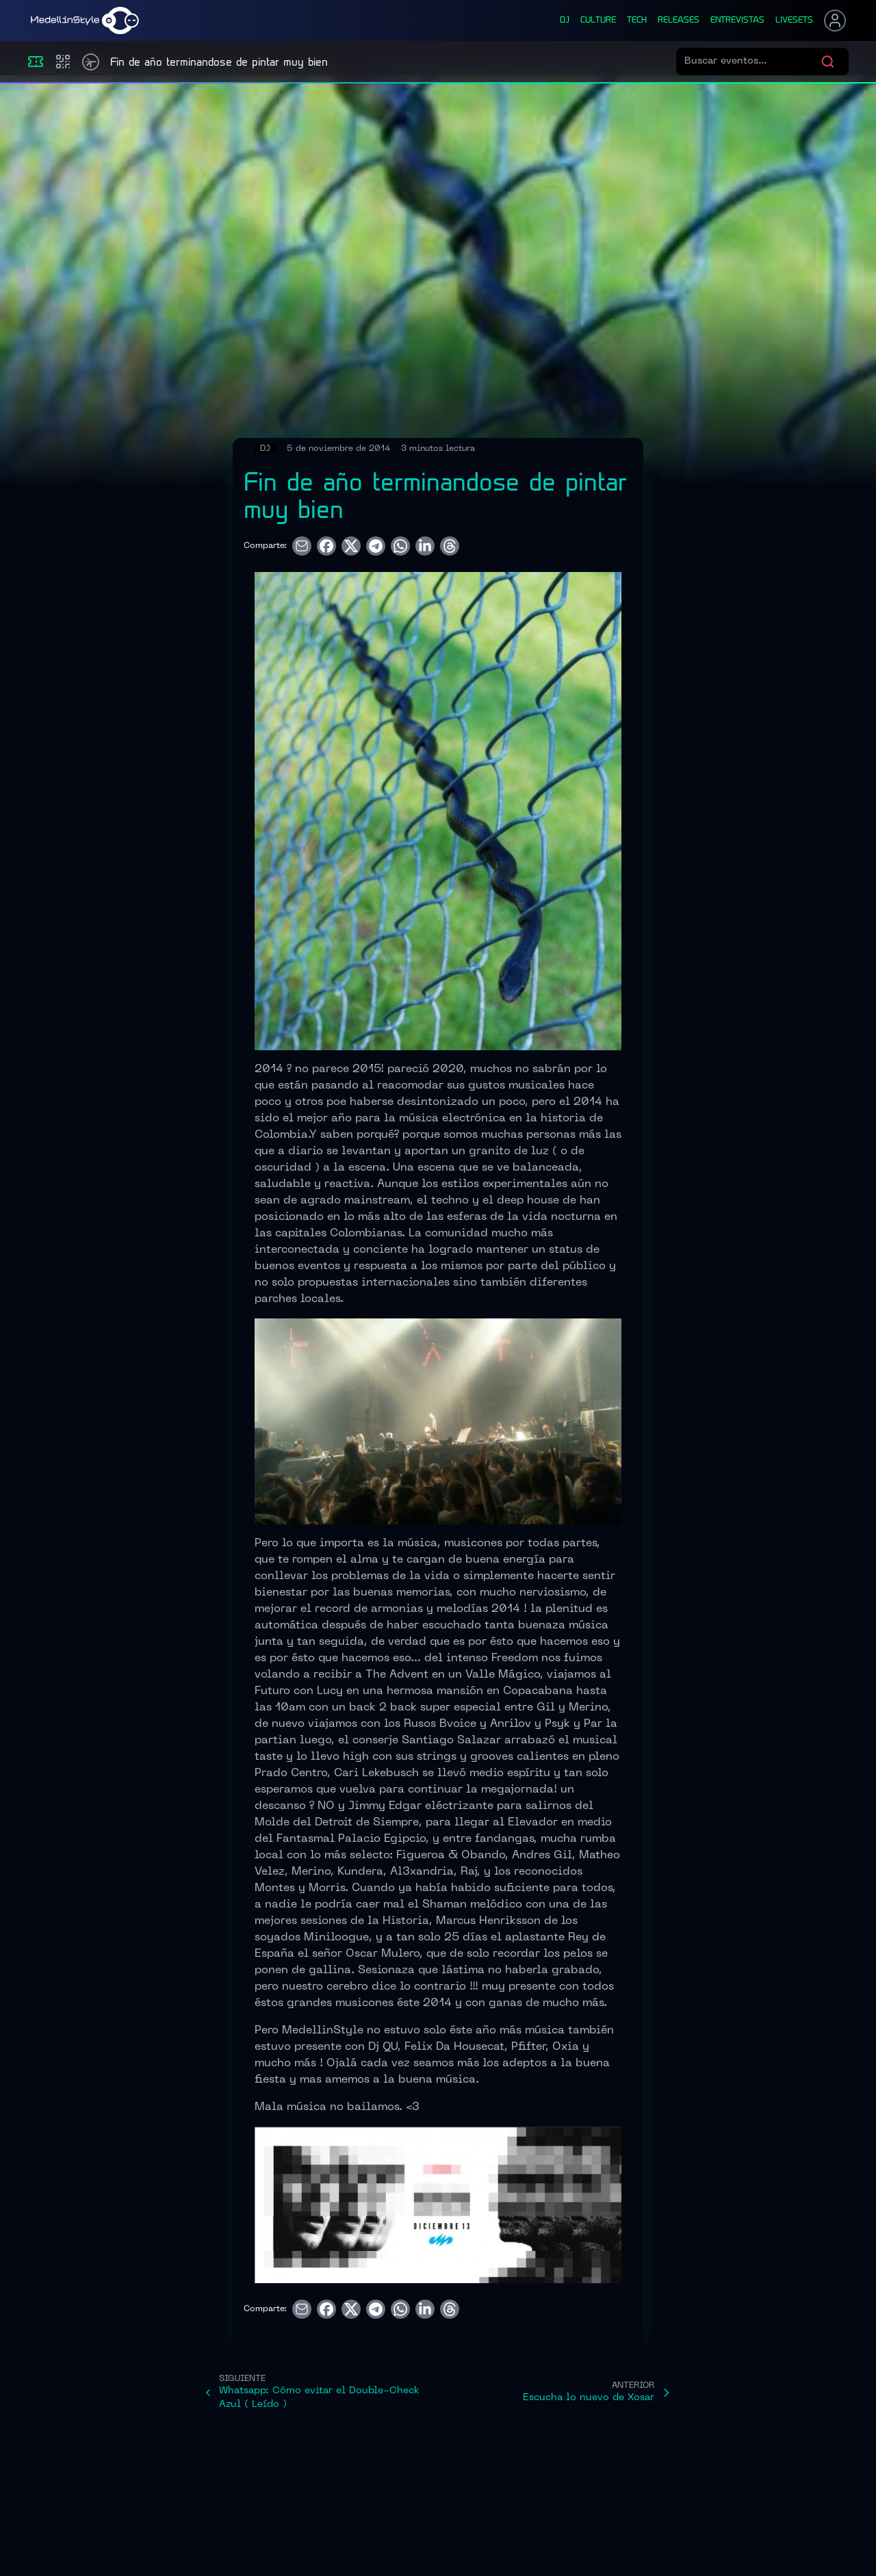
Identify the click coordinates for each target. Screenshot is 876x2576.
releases (678, 20)
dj (564, 20)
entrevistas (737, 20)
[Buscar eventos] (752, 61)
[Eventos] (35, 61)
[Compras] (63, 61)
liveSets (794, 20)
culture (598, 20)
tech (637, 20)
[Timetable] (90, 61)
